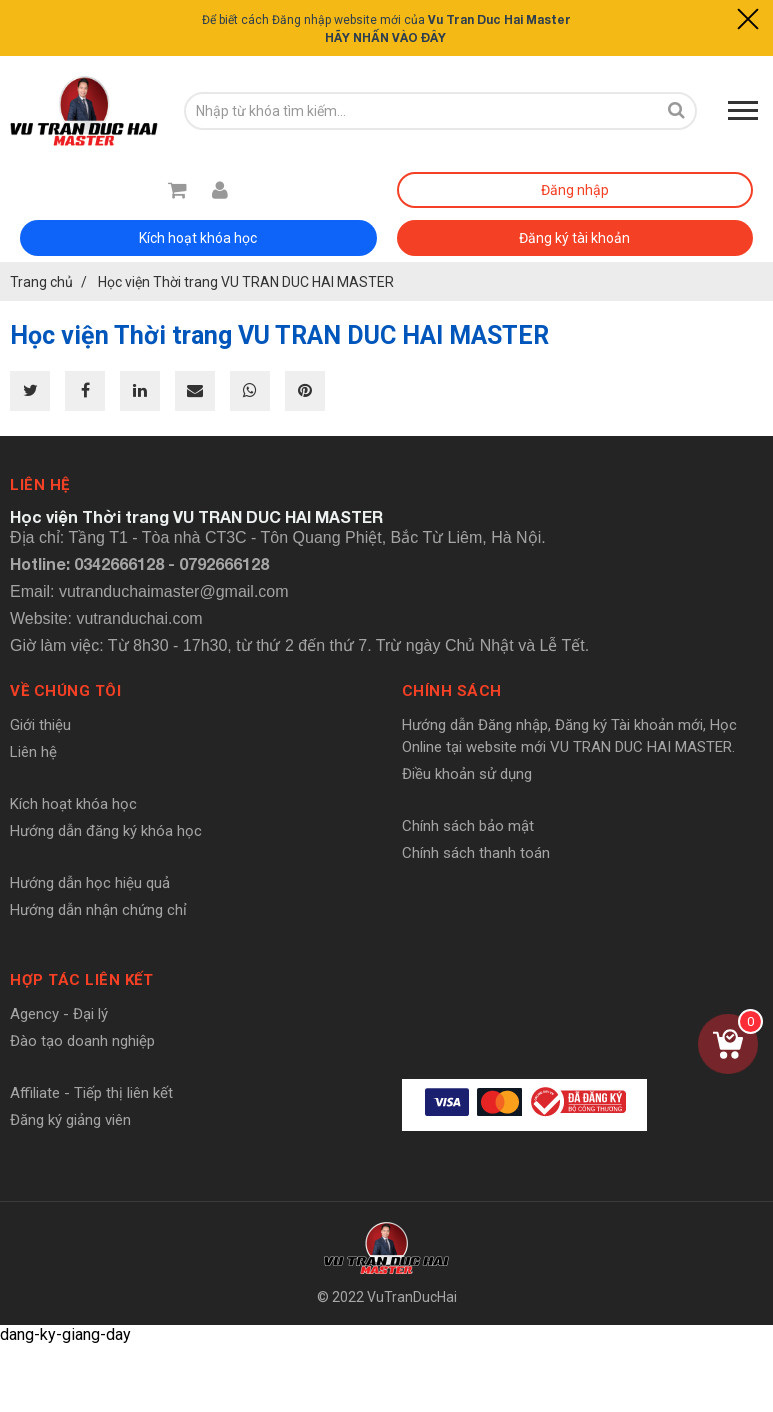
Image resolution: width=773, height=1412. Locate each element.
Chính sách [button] (452, 691)
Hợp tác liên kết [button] (81, 980)
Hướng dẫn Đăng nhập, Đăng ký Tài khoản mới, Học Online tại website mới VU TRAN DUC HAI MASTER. (569, 736)
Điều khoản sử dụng (467, 774)
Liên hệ (33, 752)
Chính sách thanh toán (476, 853)
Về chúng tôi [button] (65, 691)
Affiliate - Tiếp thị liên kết (91, 1093)
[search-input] (420, 111)
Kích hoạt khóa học (198, 238)
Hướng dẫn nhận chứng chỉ (98, 910)
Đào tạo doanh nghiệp (82, 1041)
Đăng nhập (575, 190)
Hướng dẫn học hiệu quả (90, 883)
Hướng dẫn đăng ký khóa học (106, 831)
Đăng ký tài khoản (574, 238)
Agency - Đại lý (59, 1014)
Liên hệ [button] (40, 485)
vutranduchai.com (139, 618)
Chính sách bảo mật (468, 826)
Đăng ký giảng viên (70, 1120)
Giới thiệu (40, 725)
